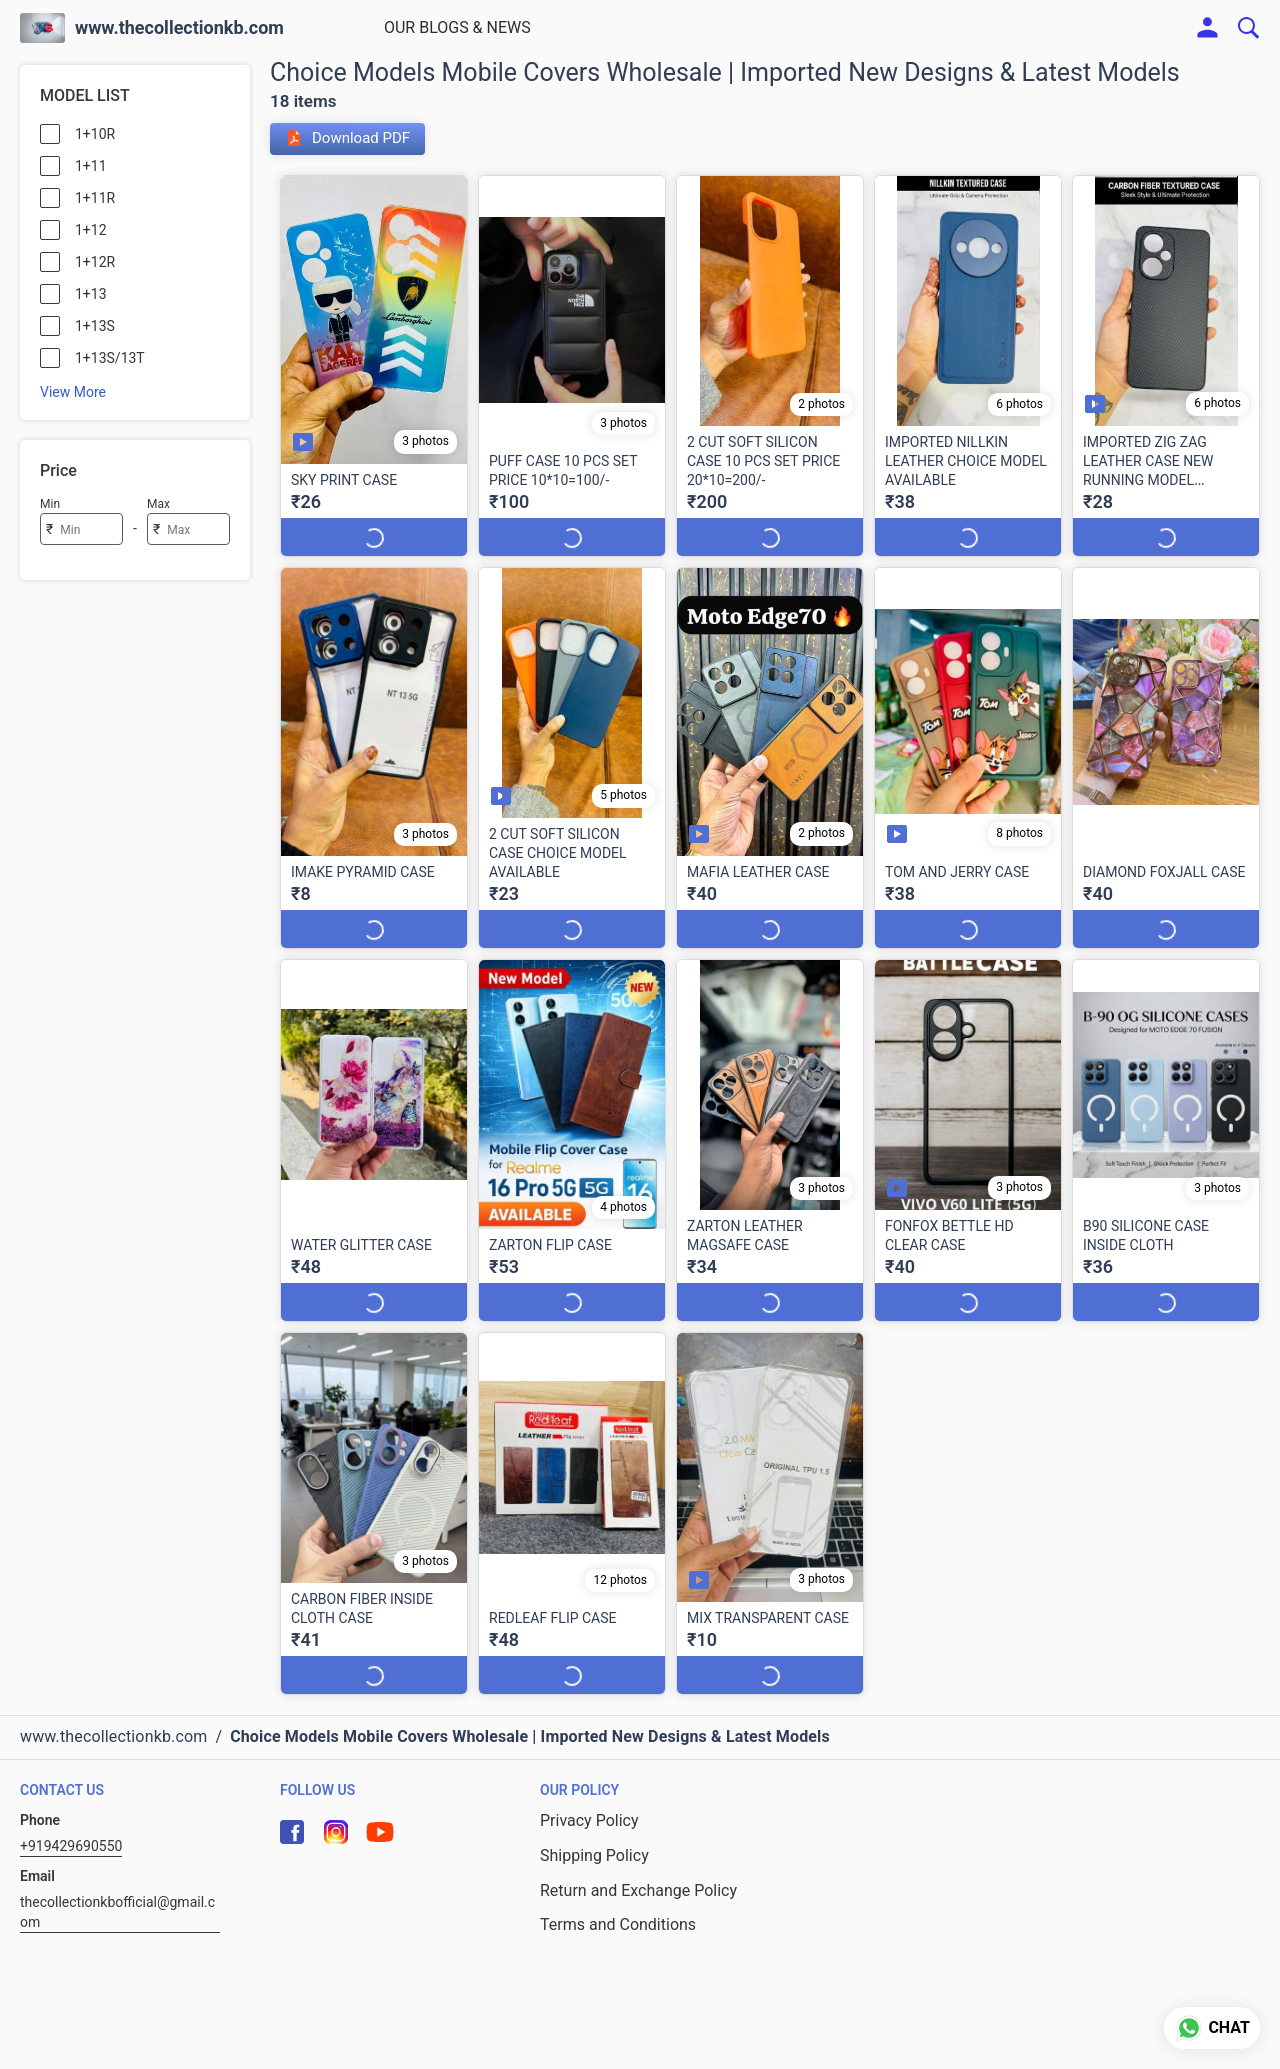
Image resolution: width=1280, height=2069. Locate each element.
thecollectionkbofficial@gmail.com (117, 1874)
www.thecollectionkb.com (179, 28)
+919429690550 (71, 1808)
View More (73, 392)
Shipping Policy (594, 1817)
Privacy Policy (589, 1782)
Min (50, 504)
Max (158, 504)
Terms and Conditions (618, 1886)
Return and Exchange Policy (638, 1852)
